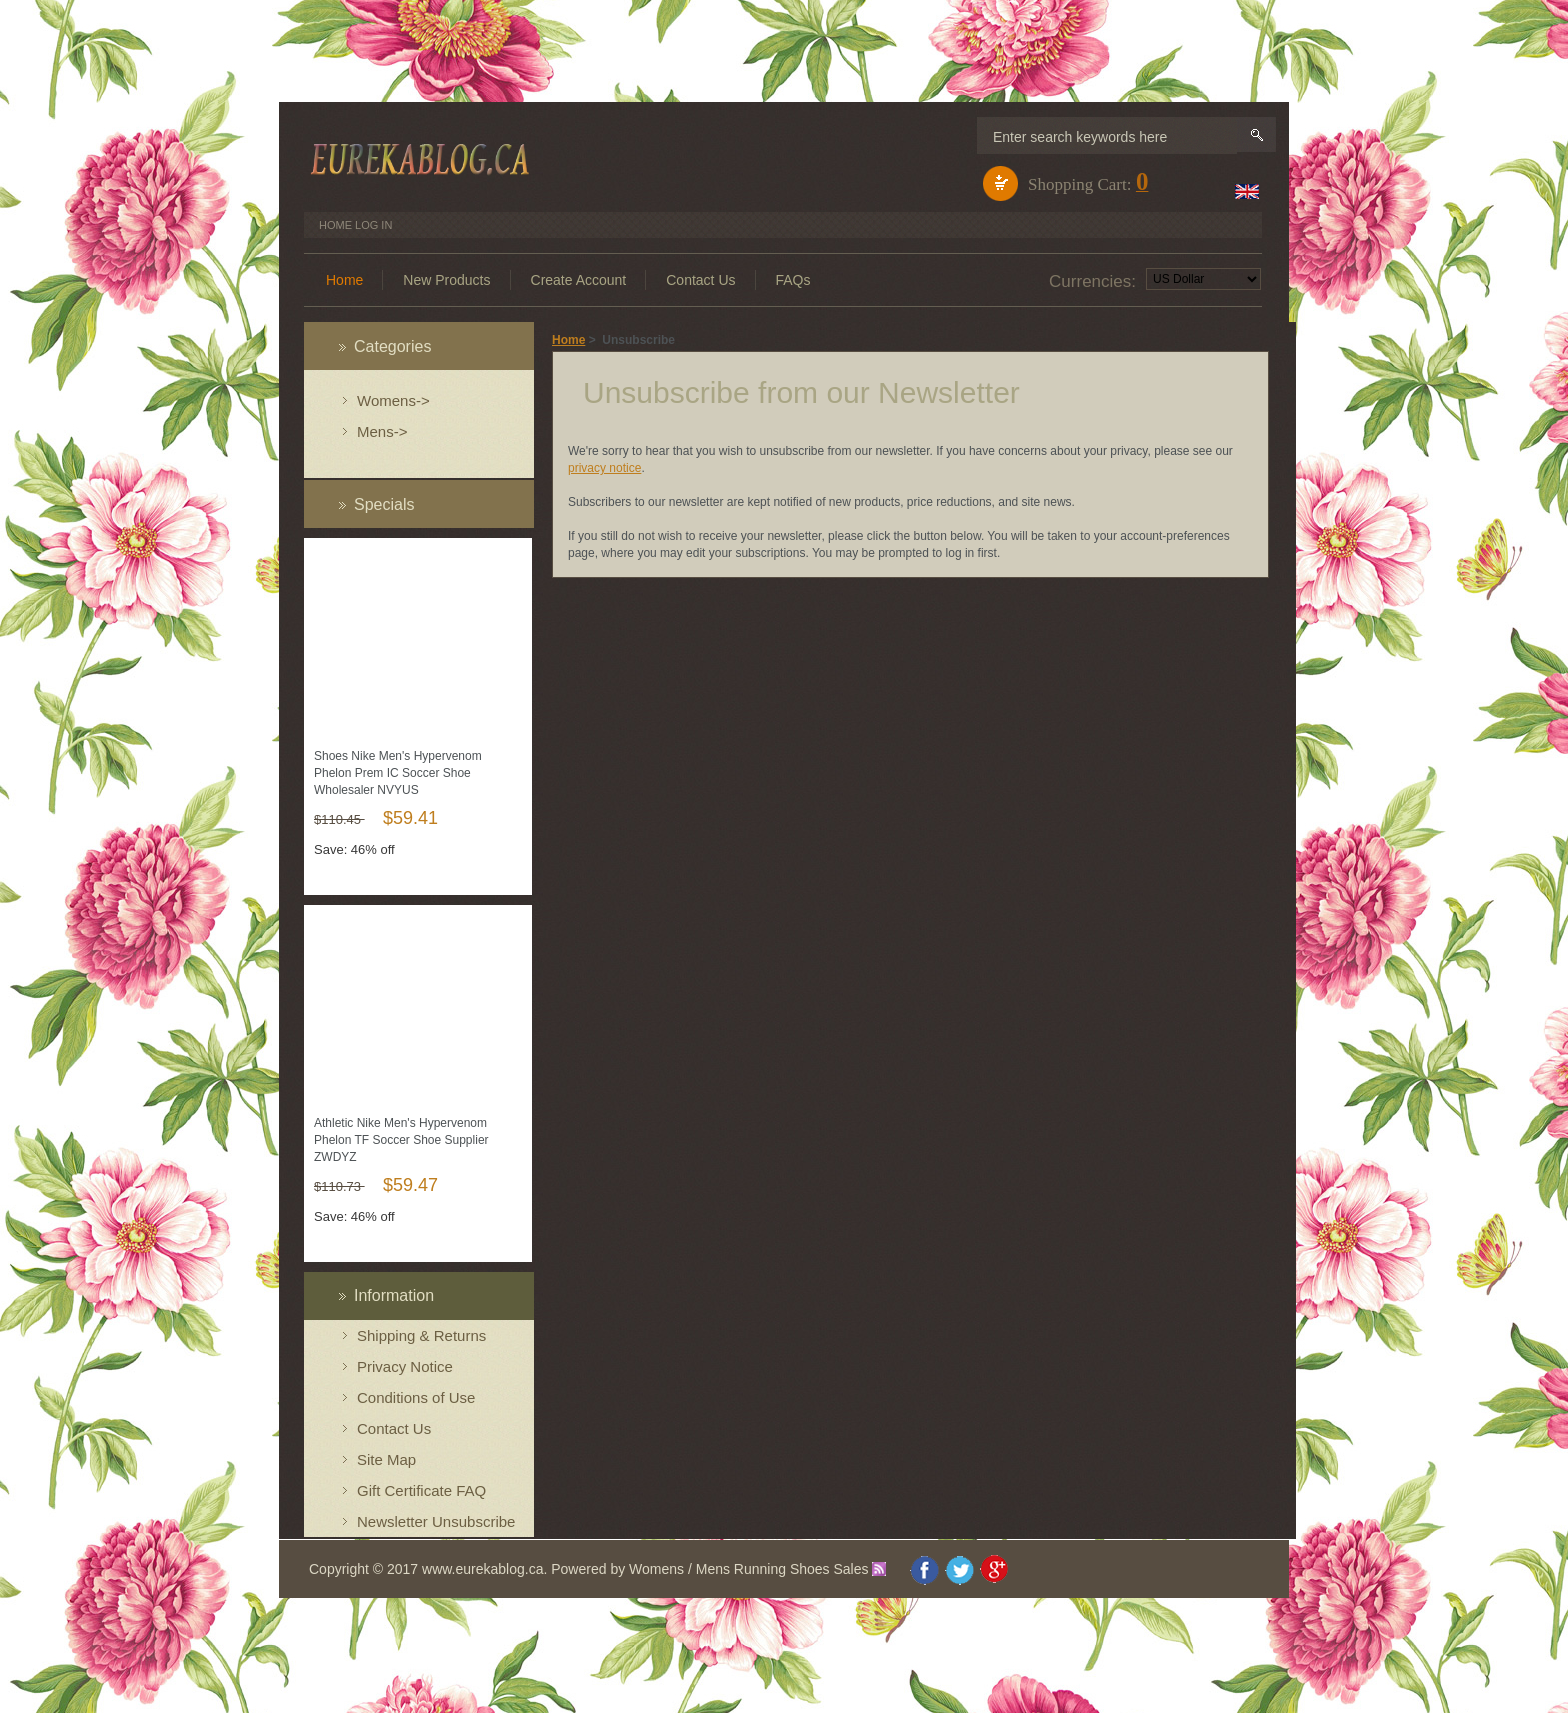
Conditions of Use (416, 1397)
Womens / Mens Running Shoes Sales (748, 1569)
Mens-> (382, 431)
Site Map (386, 1459)
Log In (373, 225)
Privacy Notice (405, 1366)
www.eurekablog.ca (482, 1569)
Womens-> (393, 400)
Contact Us (394, 1428)
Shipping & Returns (421, 1335)
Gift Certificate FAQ (421, 1490)
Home (335, 225)
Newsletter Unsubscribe (436, 1521)
